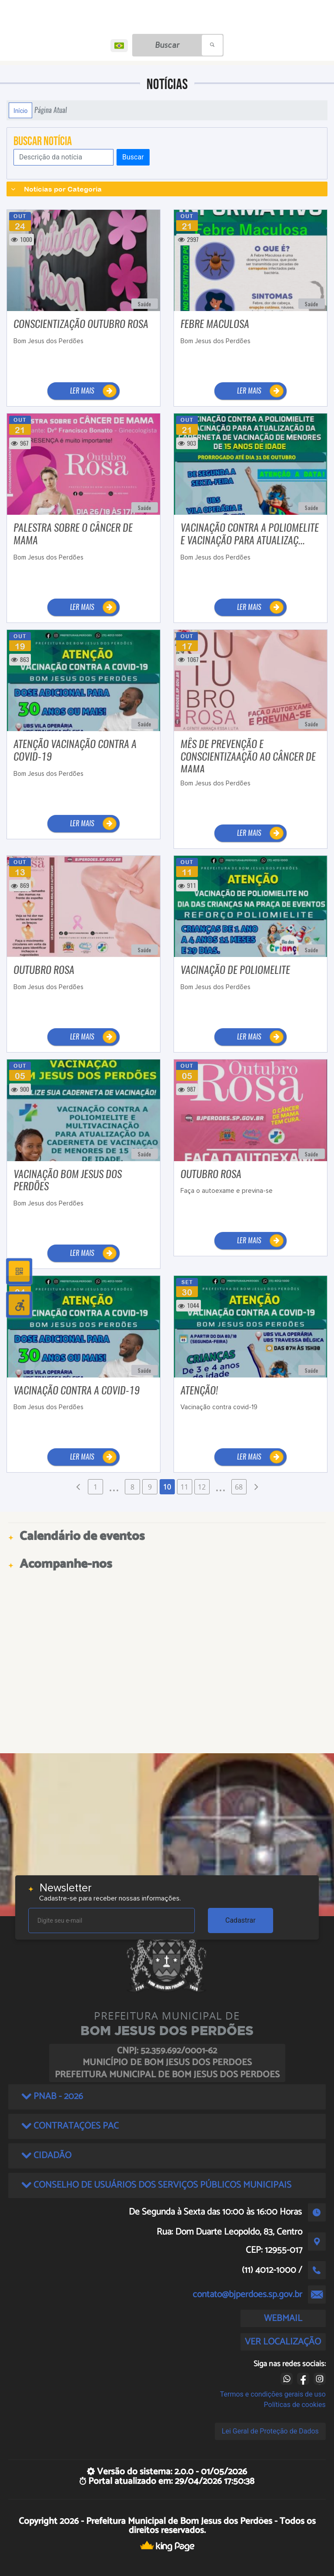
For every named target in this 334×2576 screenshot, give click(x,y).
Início (20, 110)
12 (202, 1487)
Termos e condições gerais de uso (273, 2394)
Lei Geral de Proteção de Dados (270, 2431)
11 (184, 1487)
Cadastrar (240, 1920)
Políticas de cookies (295, 2405)
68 (239, 1487)
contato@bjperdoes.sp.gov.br (247, 2294)
